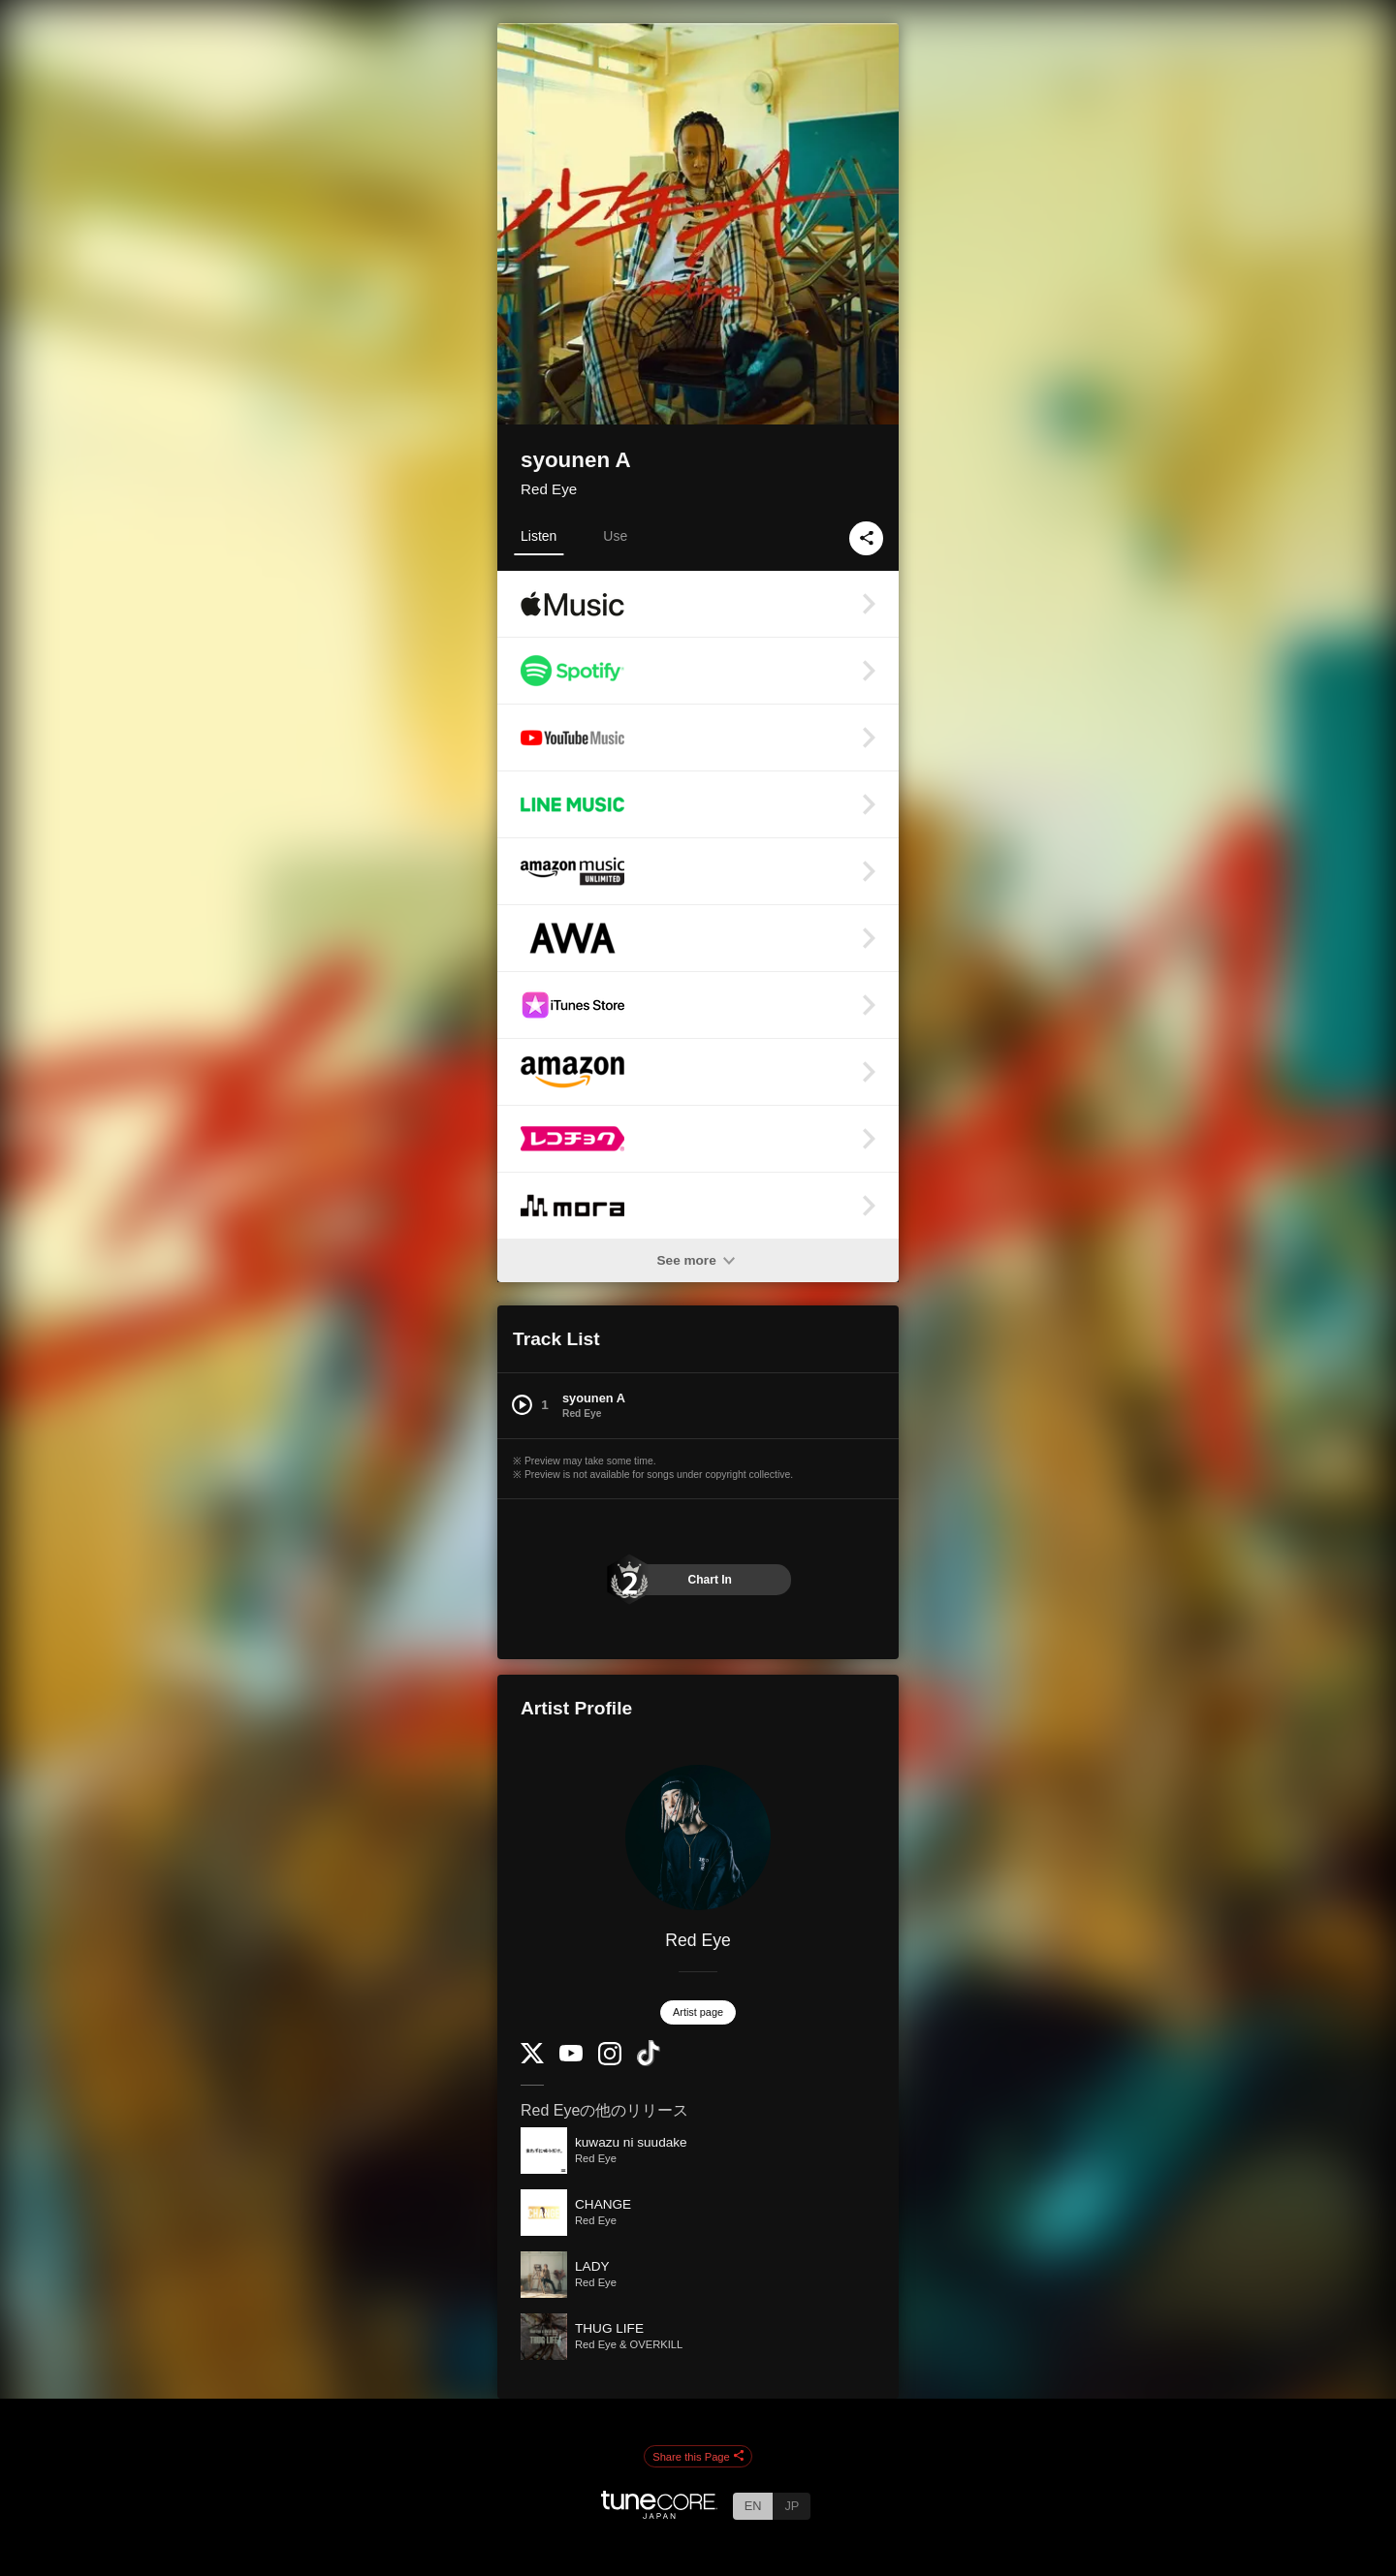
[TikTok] (648, 2062)
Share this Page (698, 2457)
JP (791, 2505)
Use (615, 536)
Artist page (698, 2012)
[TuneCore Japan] (659, 2513)
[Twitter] (532, 2059)
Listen (538, 536)
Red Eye (549, 489)
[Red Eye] (698, 1837)
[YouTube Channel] (571, 2057)
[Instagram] (609, 2061)
